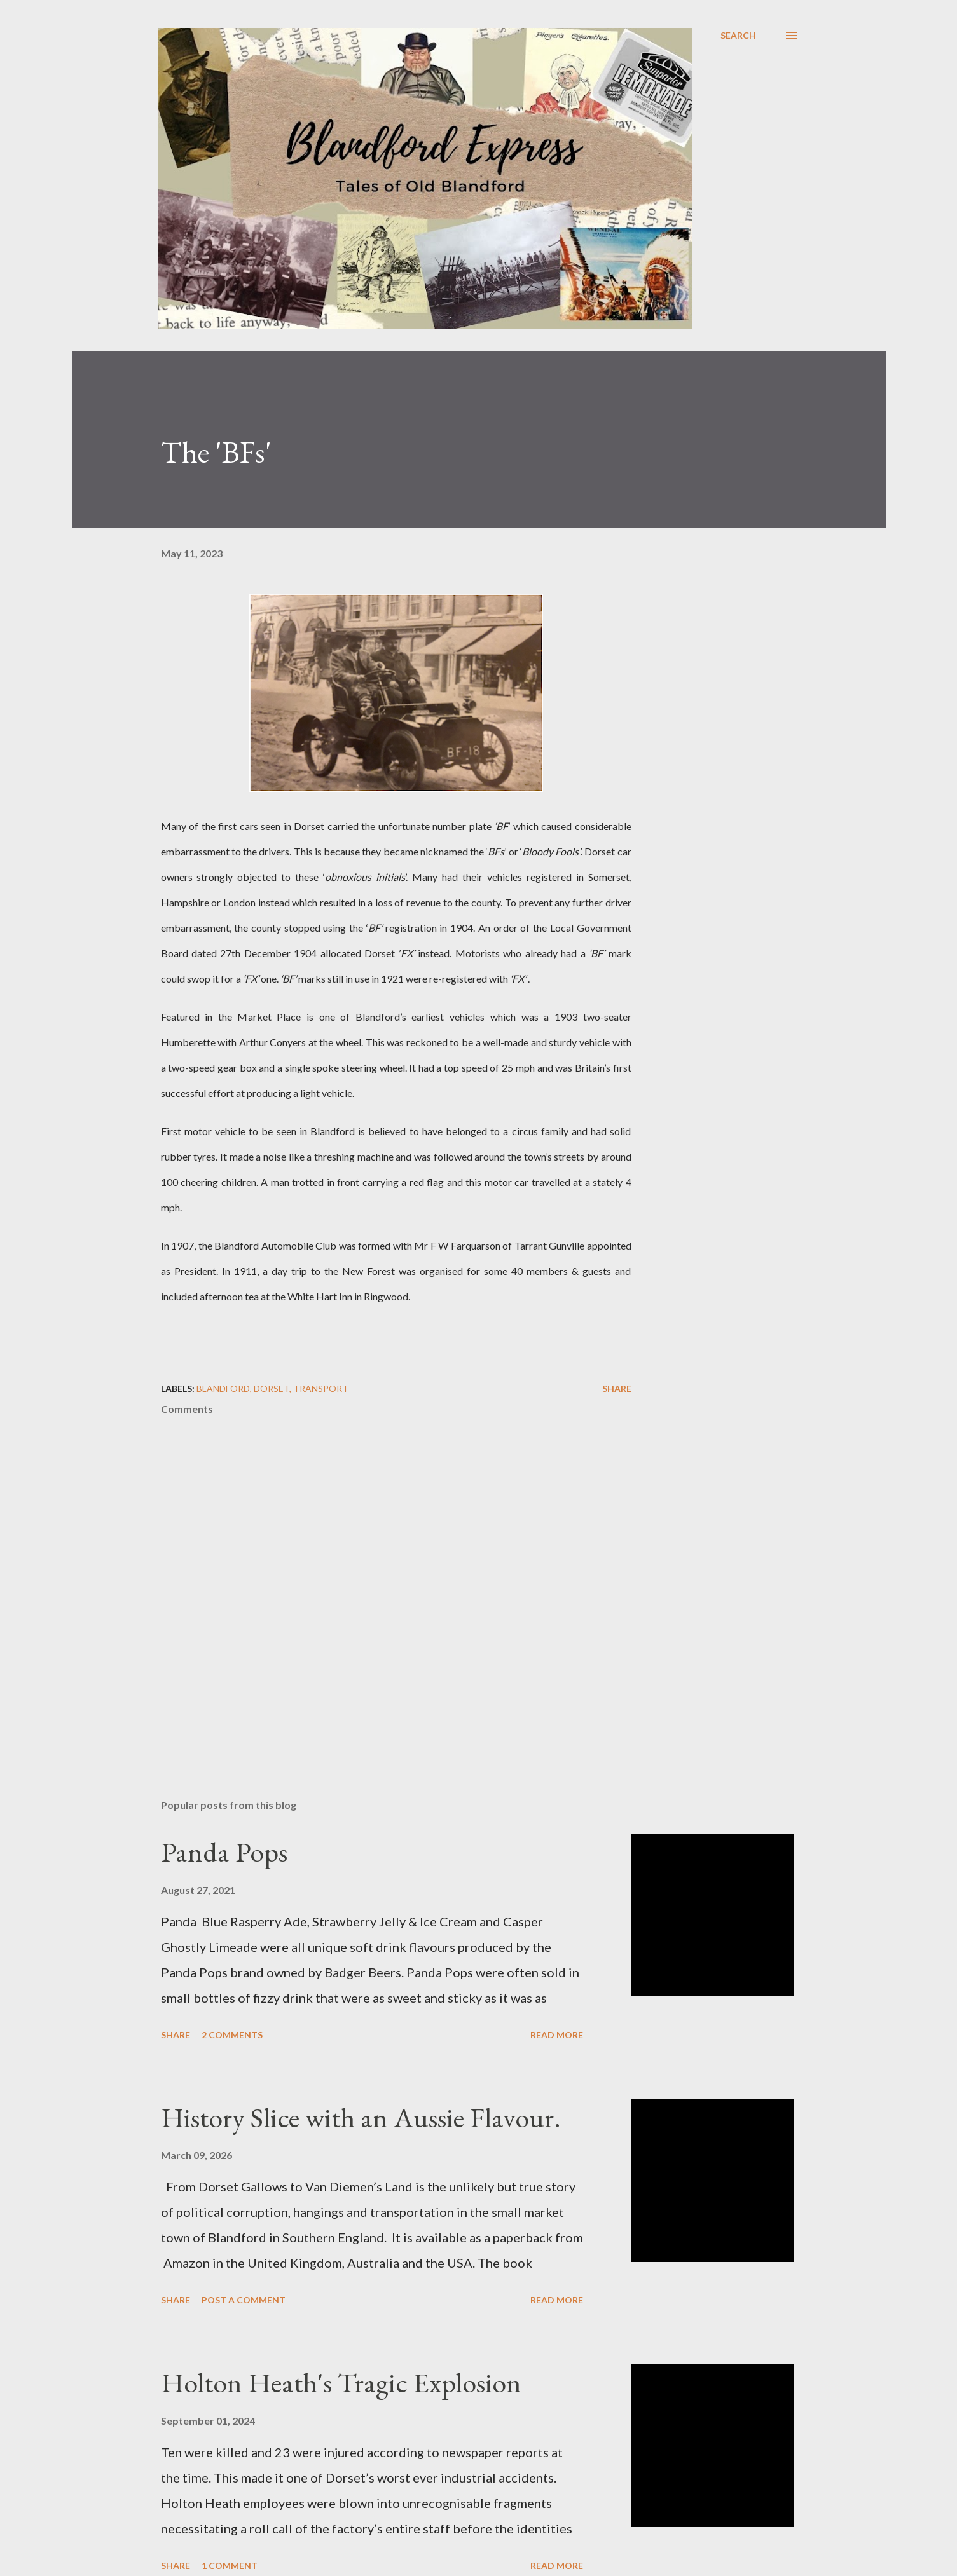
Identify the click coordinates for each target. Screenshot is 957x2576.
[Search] (738, 35)
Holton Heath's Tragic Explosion (341, 2382)
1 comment (230, 2565)
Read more (556, 2034)
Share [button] (616, 1388)
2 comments (232, 2034)
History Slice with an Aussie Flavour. (361, 2117)
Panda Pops (224, 1852)
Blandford (223, 1388)
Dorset (271, 1388)
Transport (320, 1388)
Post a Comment (244, 2299)
